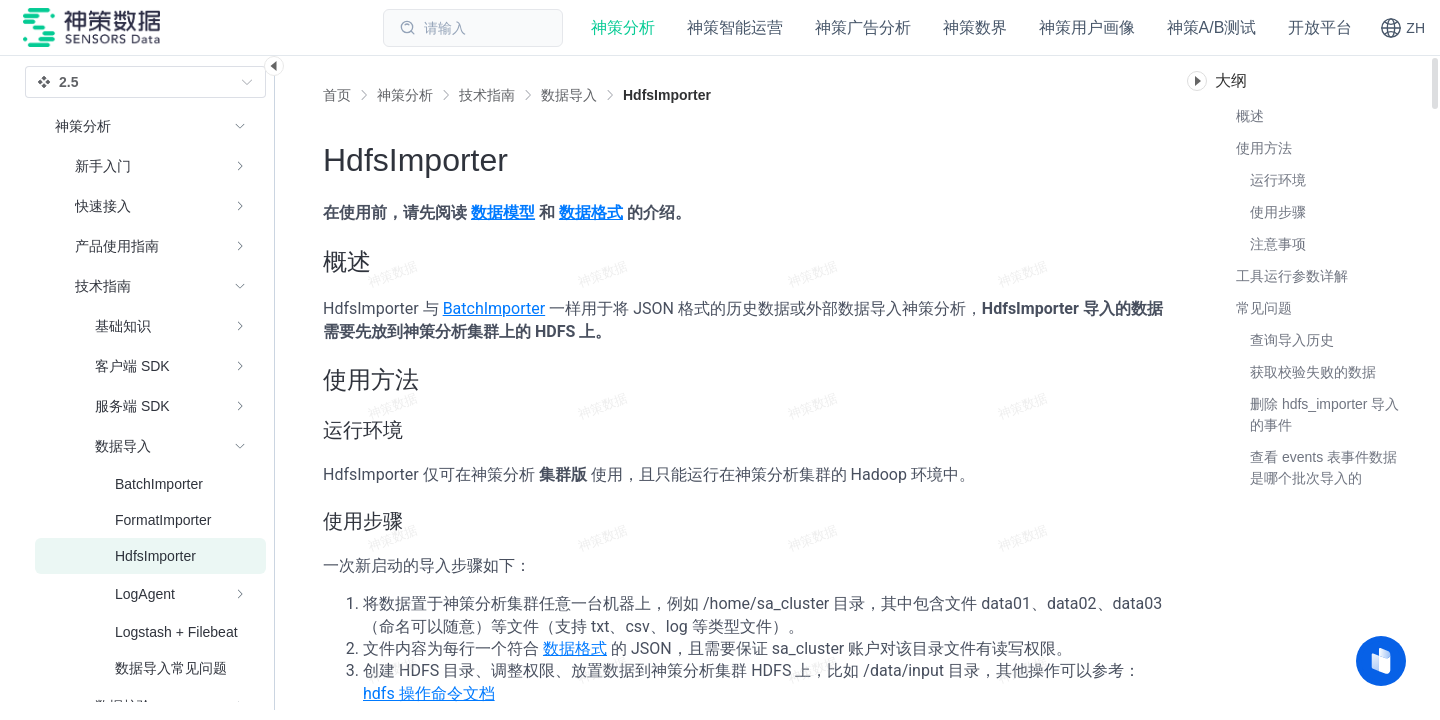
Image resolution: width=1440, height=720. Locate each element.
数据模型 (503, 212)
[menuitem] (150, 166)
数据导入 (569, 95)
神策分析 (405, 95)
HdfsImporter (667, 95)
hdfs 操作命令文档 (429, 693)
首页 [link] (337, 95)
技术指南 (487, 95)
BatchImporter (494, 308)
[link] (405, 95)
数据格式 (591, 212)
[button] (1402, 28)
